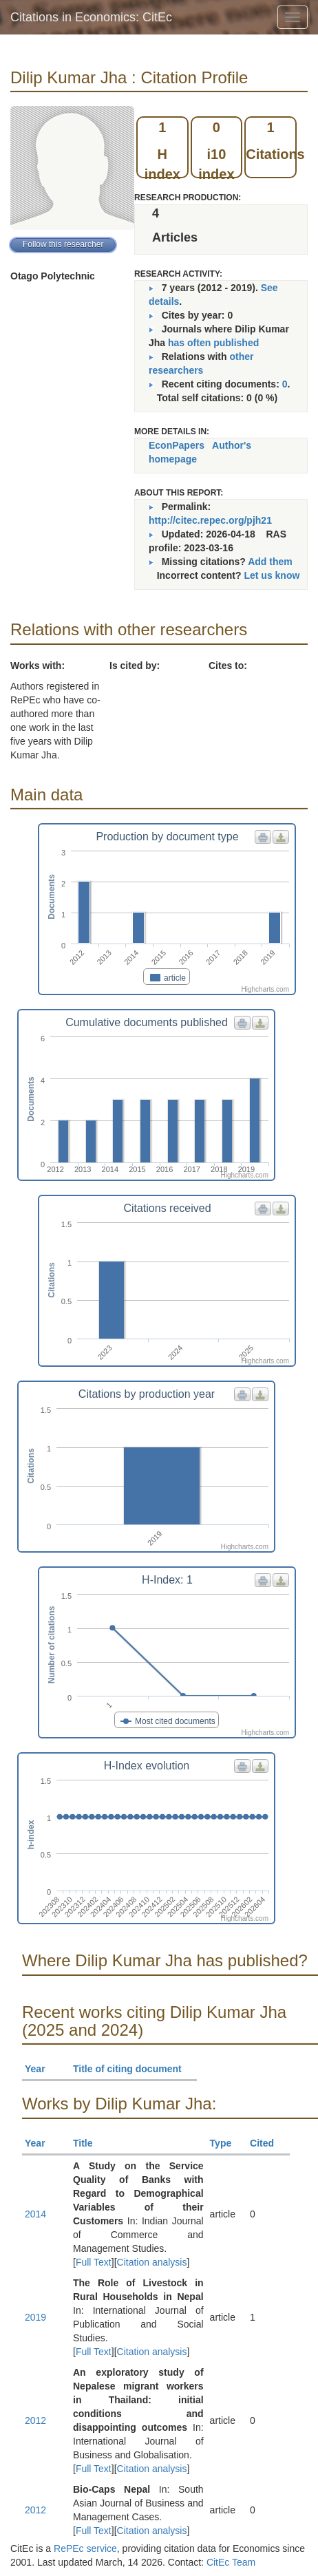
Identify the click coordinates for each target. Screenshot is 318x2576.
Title (89, 2143)
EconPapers (176, 445)
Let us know (271, 575)
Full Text (94, 2262)
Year (41, 2068)
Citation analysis (152, 2262)
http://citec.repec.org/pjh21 (210, 520)
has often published (213, 342)
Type (227, 2143)
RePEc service (85, 2548)
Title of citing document (133, 2068)
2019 (35, 2317)
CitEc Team (230, 2562)
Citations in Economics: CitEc (91, 17)
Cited (268, 2143)
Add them (270, 561)
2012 (35, 2420)
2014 (35, 2214)
